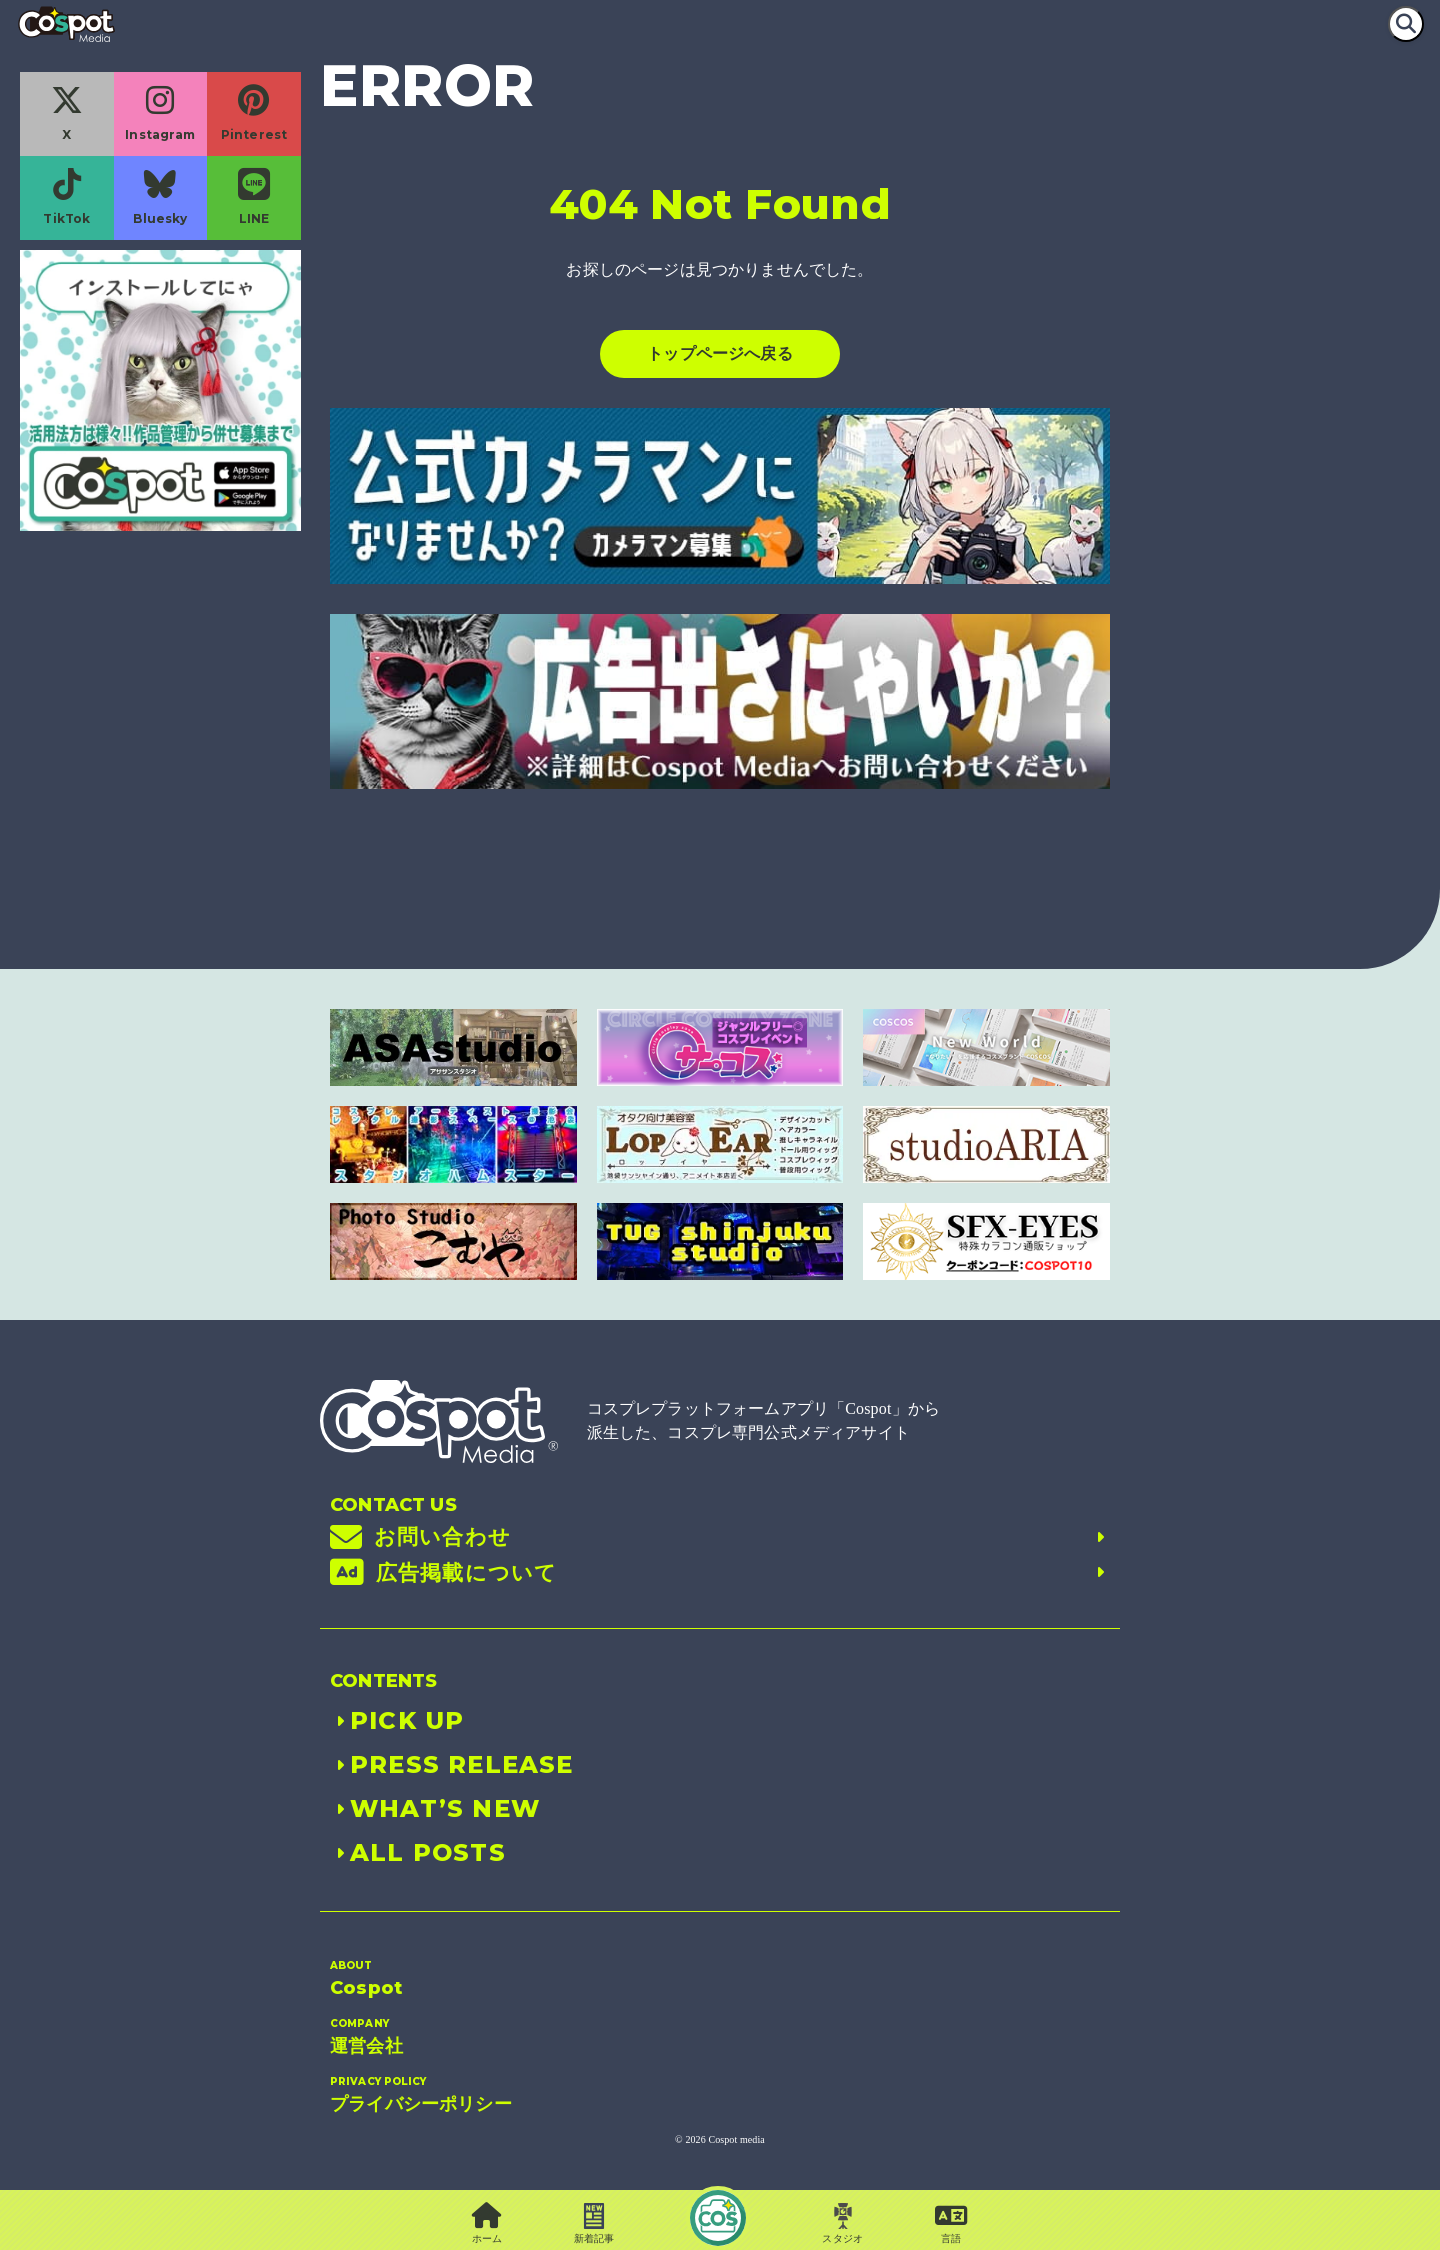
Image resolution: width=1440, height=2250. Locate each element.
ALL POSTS (418, 1852)
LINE (254, 197)
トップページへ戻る (719, 353)
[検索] (1406, 24)
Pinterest (254, 113)
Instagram (160, 113)
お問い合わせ (720, 1537)
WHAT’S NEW (435, 1808)
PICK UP (397, 1720)
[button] (951, 2224)
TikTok (66, 197)
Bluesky (160, 197)
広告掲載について (720, 1573)
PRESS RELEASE (452, 1764)
